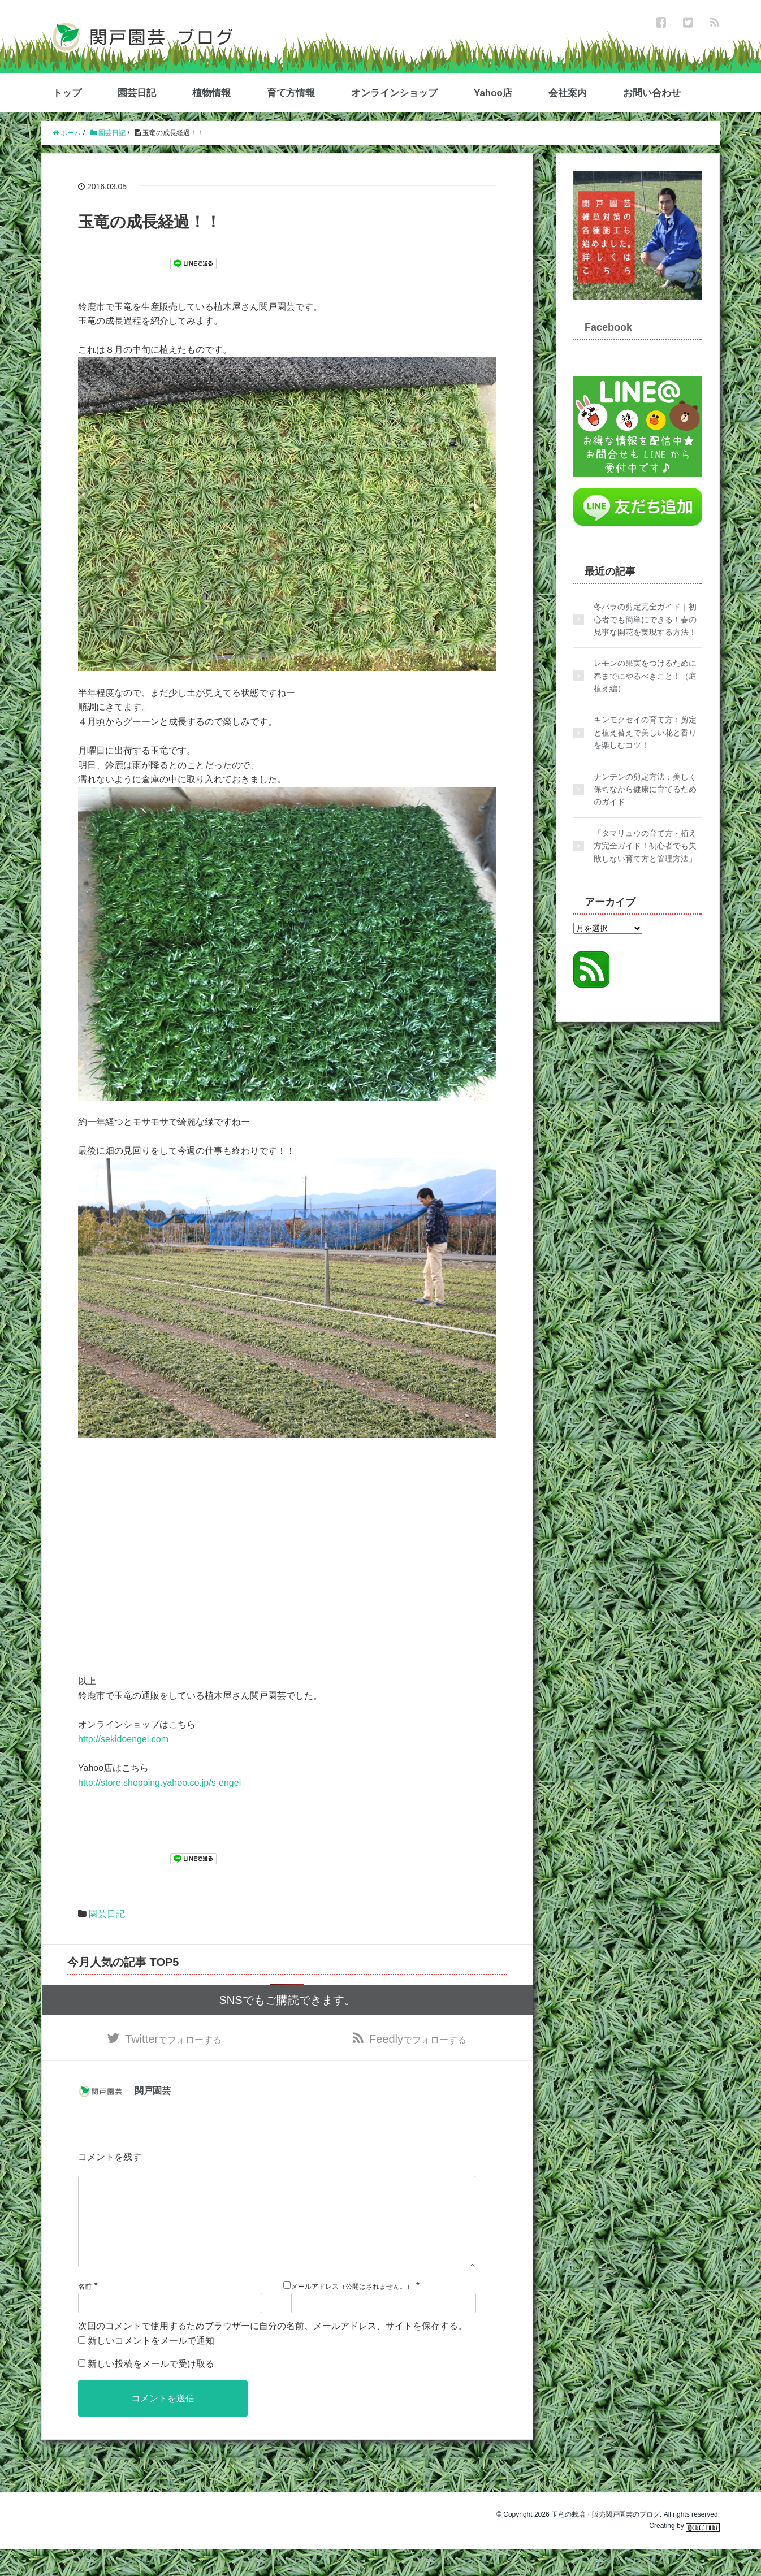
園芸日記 (137, 93)
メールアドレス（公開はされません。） (352, 2314)
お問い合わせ (652, 93)
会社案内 (567, 93)
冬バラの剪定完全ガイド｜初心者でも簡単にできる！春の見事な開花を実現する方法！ (645, 619)
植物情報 (211, 93)
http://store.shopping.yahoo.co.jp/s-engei (159, 1782)
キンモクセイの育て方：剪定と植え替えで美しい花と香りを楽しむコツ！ (645, 732)
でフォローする (173, 2043)
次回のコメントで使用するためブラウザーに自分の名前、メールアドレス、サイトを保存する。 (272, 2353)
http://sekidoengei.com (123, 1739)
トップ (67, 93)
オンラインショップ (394, 93)
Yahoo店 (493, 93)
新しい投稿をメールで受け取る (151, 2391)
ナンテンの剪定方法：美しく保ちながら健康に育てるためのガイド (645, 789)
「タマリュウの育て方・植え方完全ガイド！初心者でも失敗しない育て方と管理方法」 (645, 846)
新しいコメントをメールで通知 (151, 2367)
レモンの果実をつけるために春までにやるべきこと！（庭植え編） (645, 676)
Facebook (608, 327)
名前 (85, 2314)
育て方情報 (291, 93)
